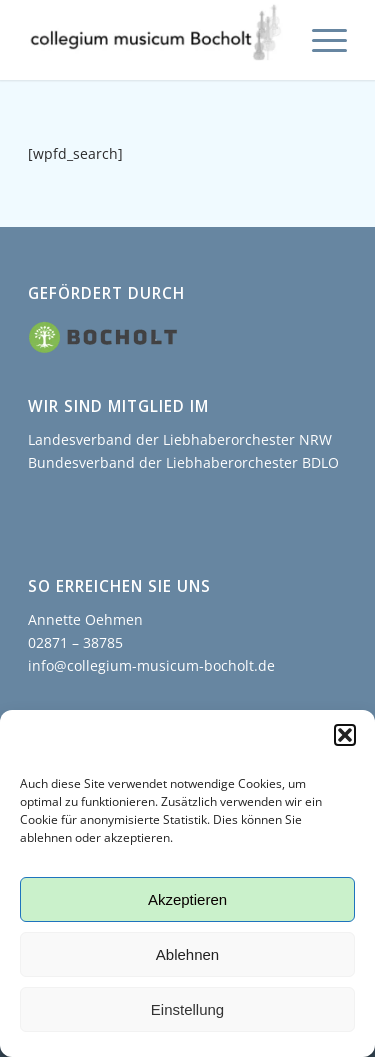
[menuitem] (319, 40)
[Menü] (319, 40)
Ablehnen (187, 954)
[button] (345, 735)
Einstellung (187, 1009)
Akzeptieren (187, 899)
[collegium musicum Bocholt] (155, 40)
